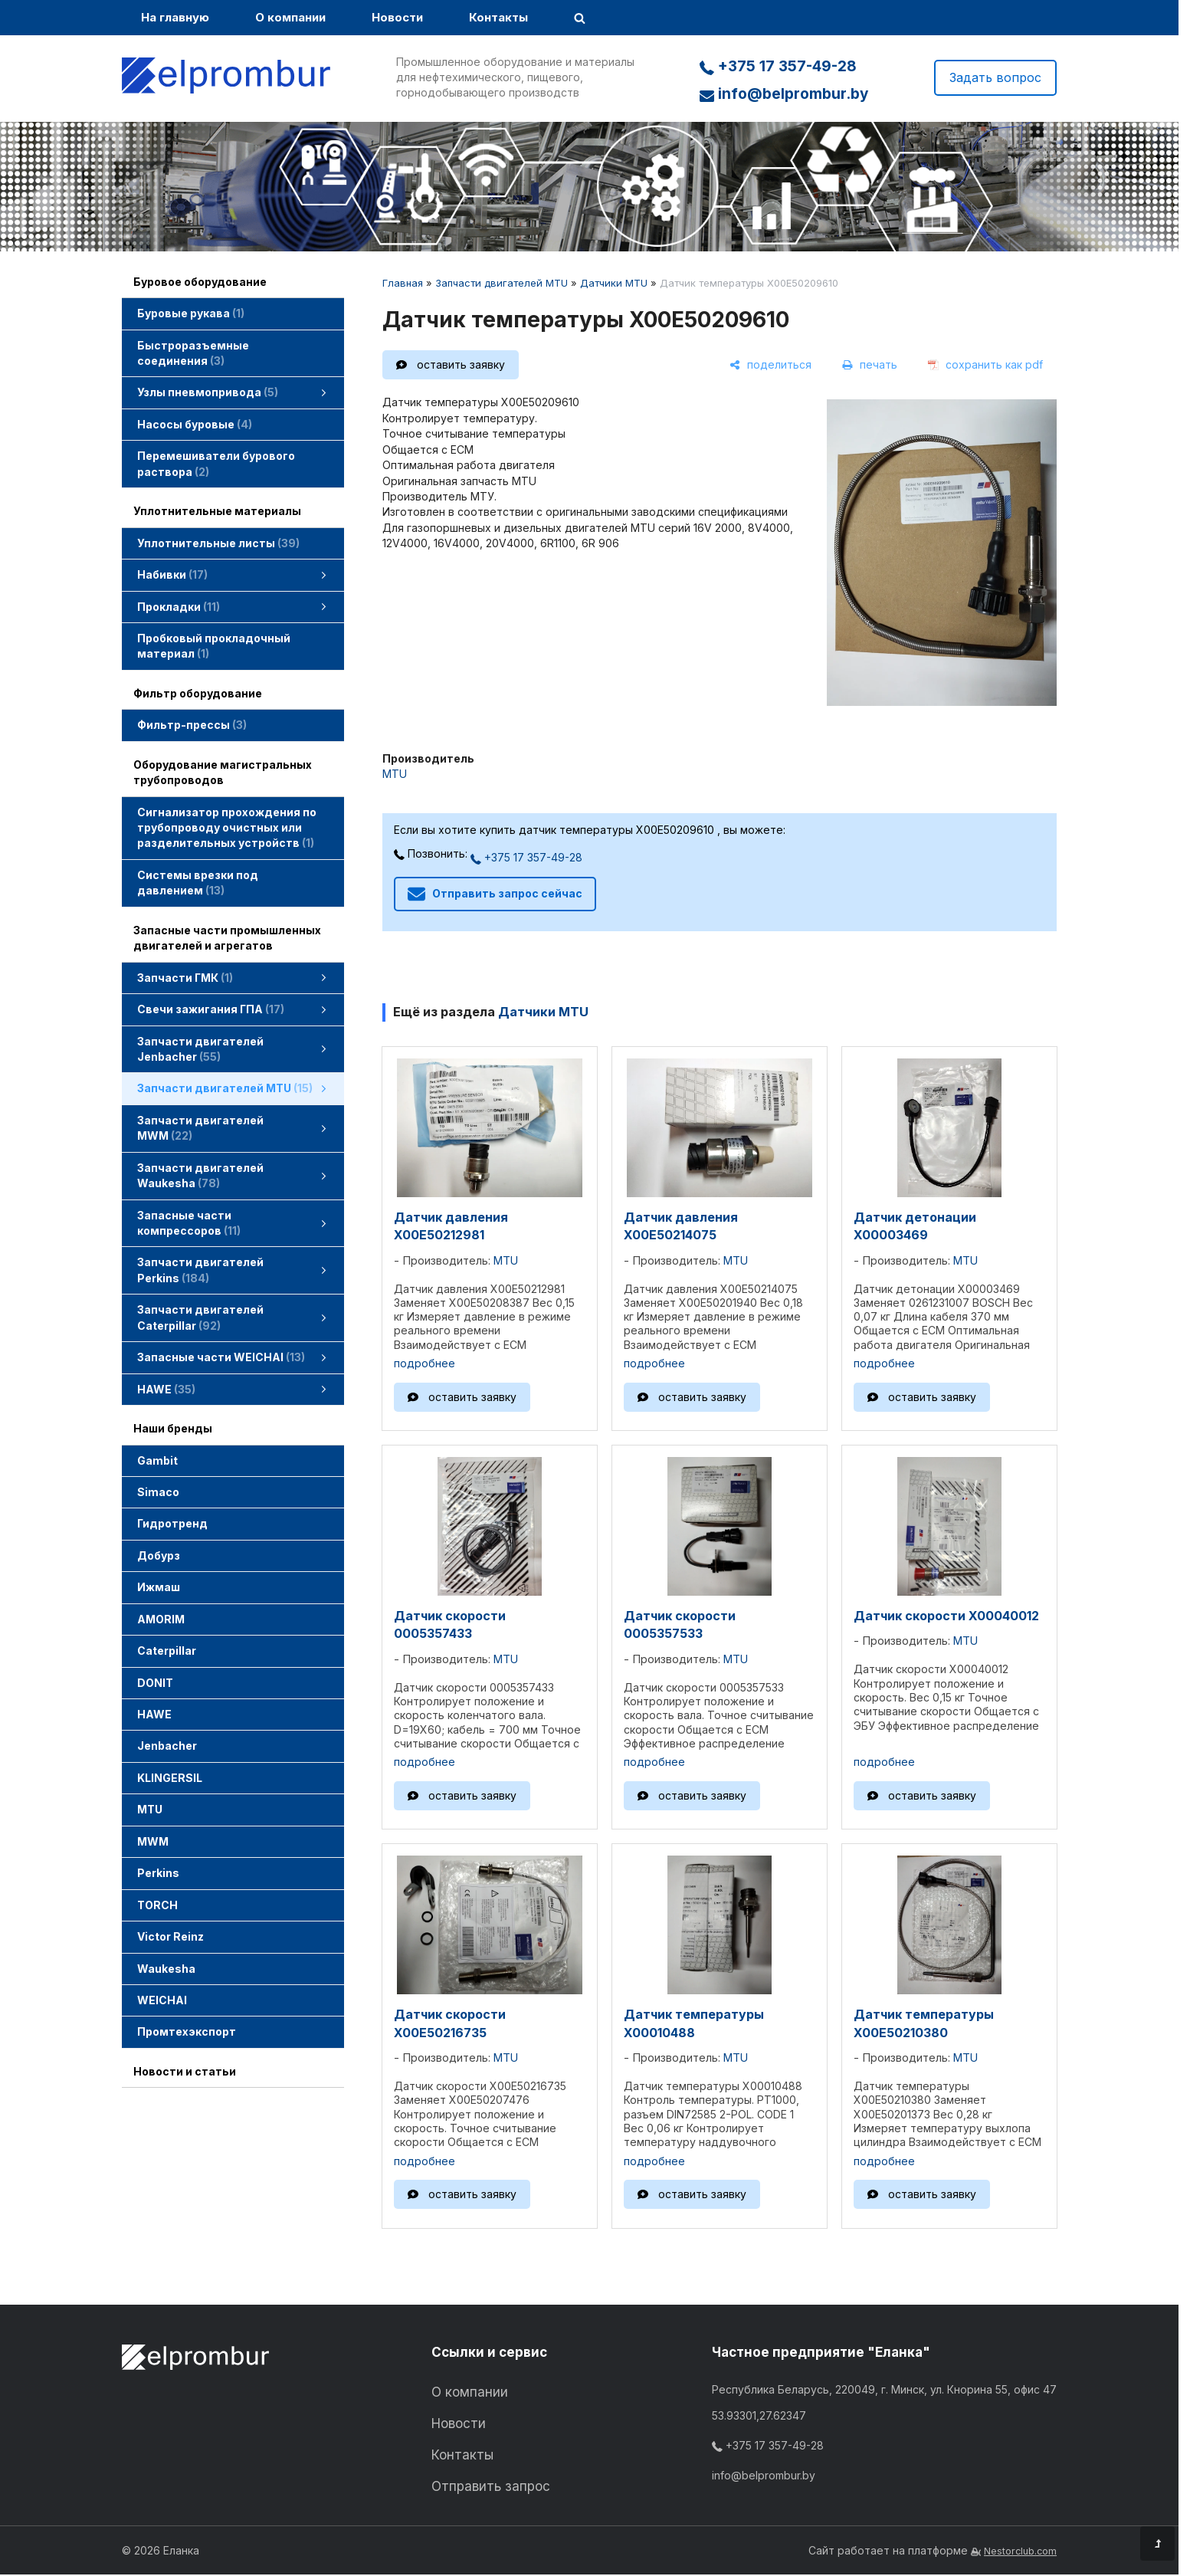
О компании (290, 17)
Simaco (158, 1491)
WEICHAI (162, 2000)
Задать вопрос (995, 77)
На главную (175, 17)
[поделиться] (770, 364)
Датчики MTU (613, 283)
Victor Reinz (170, 1936)
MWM (153, 1841)
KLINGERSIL (169, 1777)
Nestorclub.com (1020, 2551)
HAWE (154, 1714)
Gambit (157, 1460)
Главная (402, 283)
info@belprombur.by (784, 94)
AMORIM (161, 1619)
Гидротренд (172, 1523)
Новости (397, 17)
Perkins (158, 1872)
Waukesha (166, 1968)
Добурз (158, 1555)
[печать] (869, 364)
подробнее (424, 1363)
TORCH (157, 1904)
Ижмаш (158, 1586)
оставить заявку (461, 364)
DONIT (155, 1682)
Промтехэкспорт (186, 2031)
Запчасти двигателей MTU (501, 283)
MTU (149, 1809)
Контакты (498, 17)
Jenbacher (167, 1745)
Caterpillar (166, 1650)
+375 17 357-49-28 (778, 66)
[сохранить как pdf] (985, 364)
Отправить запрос (490, 2486)
